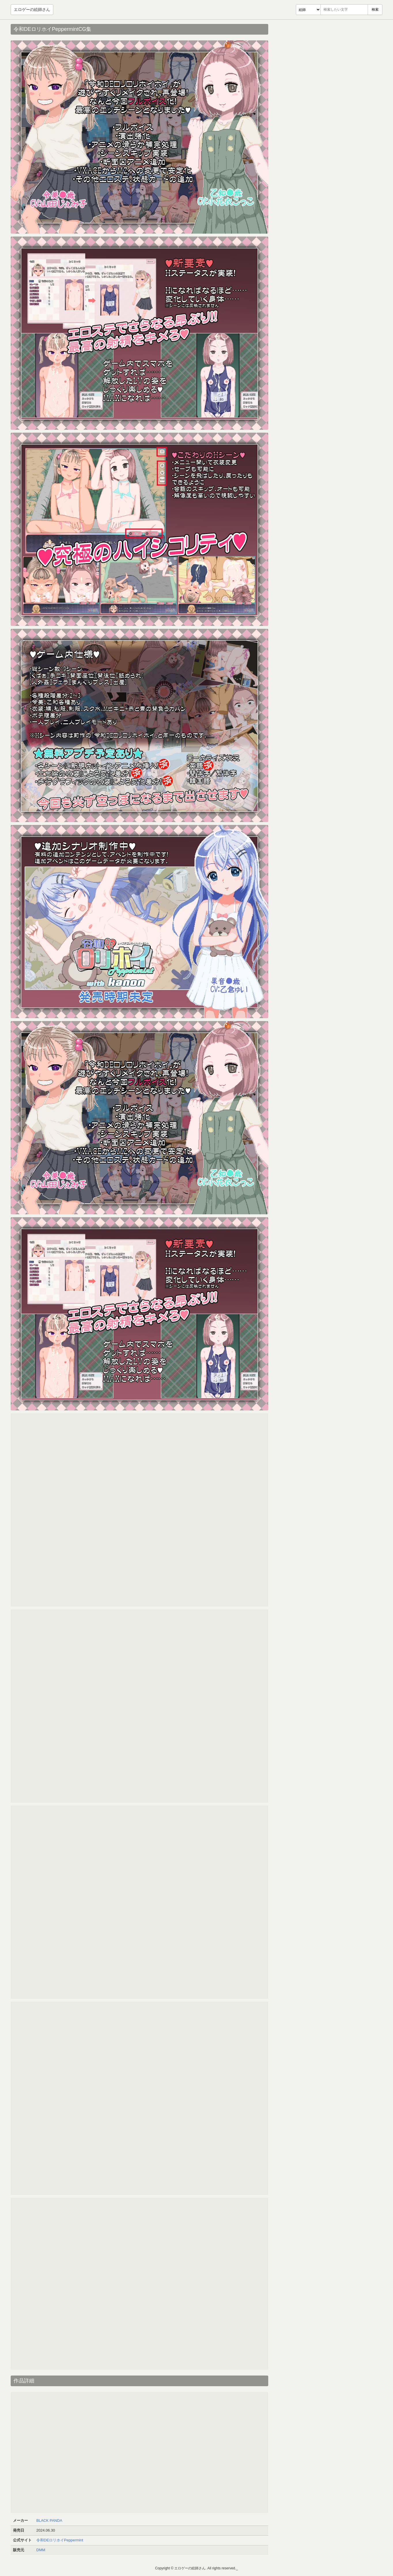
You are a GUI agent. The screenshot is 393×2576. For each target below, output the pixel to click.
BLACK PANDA (49, 2520)
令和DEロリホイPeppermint (59, 2540)
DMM (40, 2550)
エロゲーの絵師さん (32, 9)
